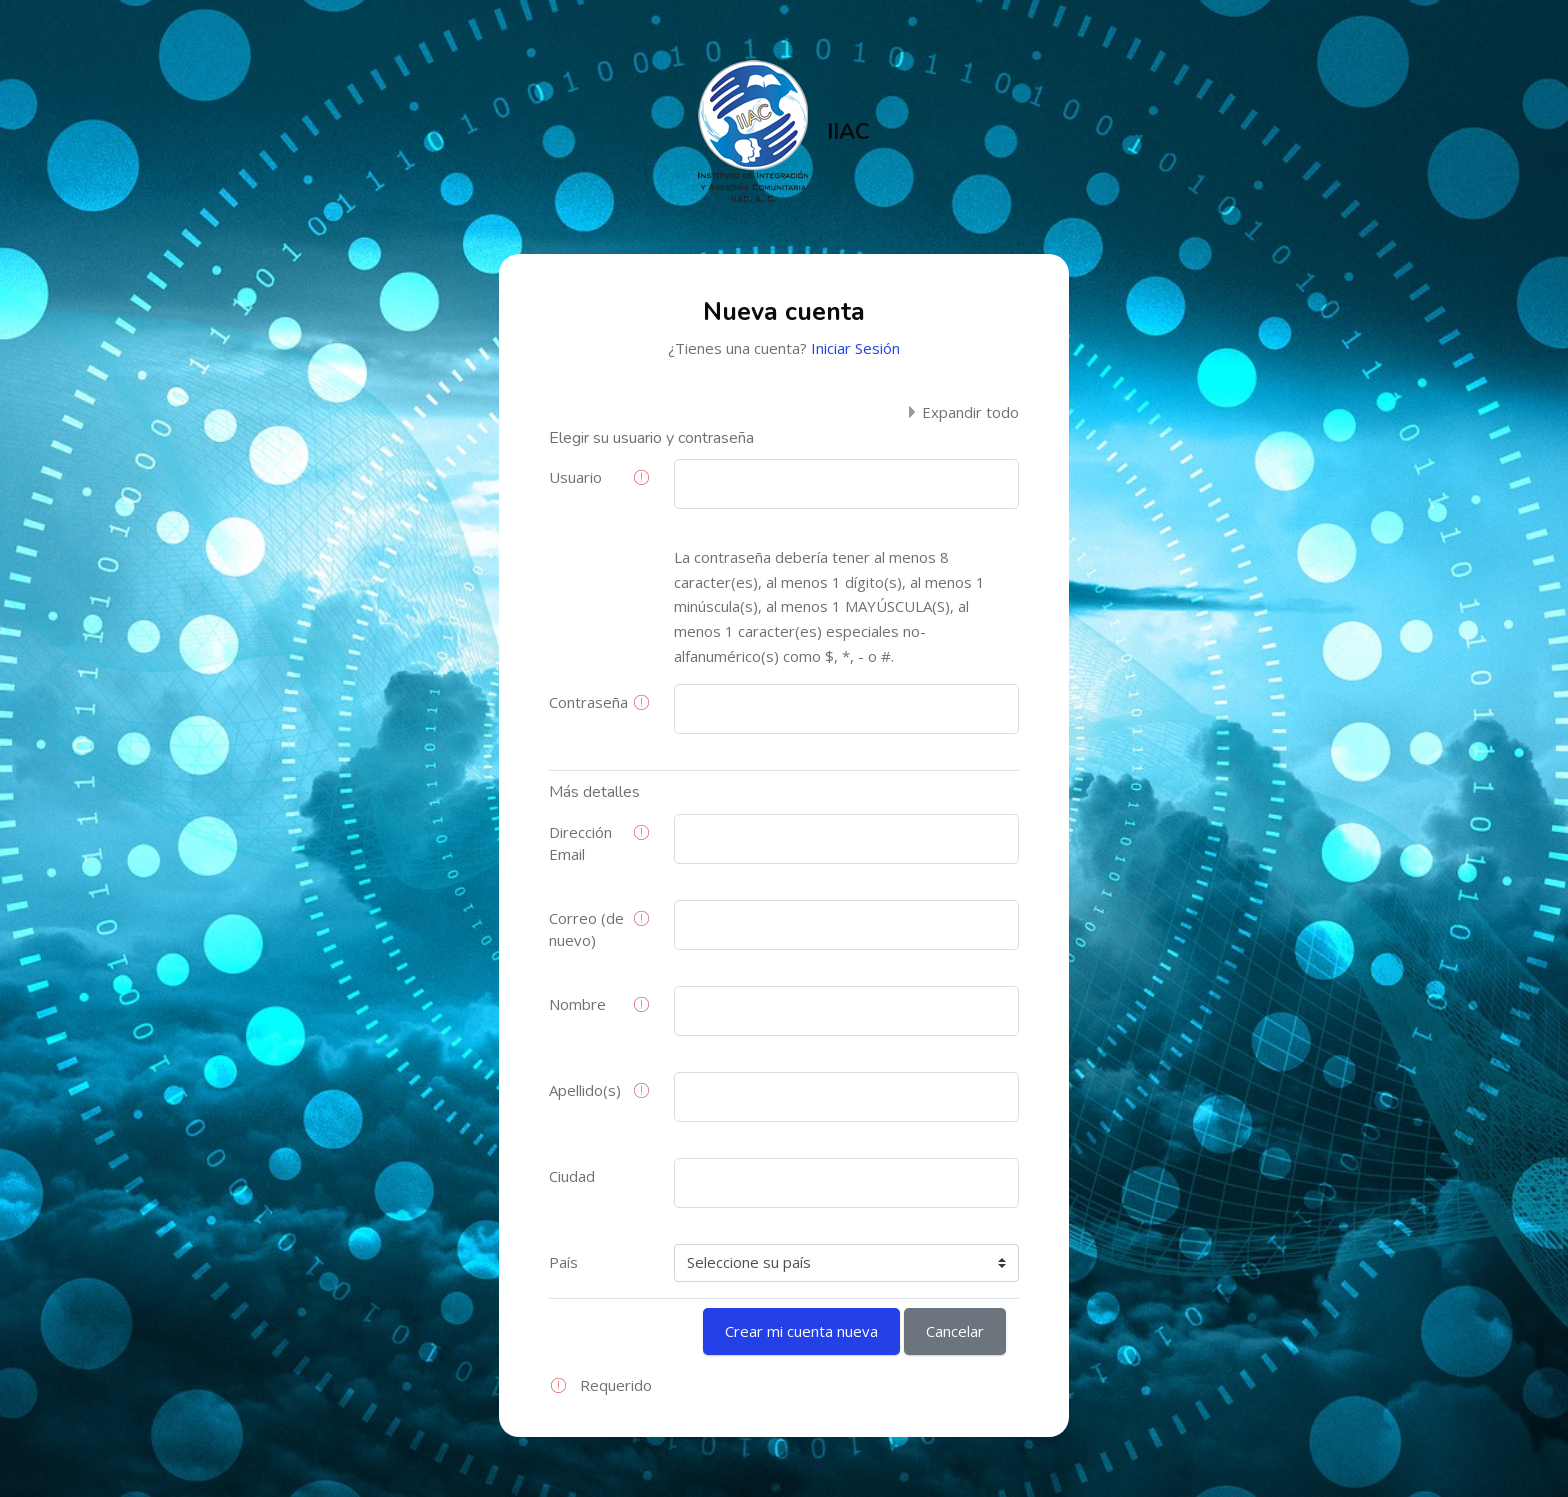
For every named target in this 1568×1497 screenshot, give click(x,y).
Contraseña (588, 702)
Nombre (577, 1004)
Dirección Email (580, 843)
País (563, 1262)
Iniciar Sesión (855, 348)
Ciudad (572, 1176)
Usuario (575, 477)
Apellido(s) (585, 1090)
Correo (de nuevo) (586, 929)
